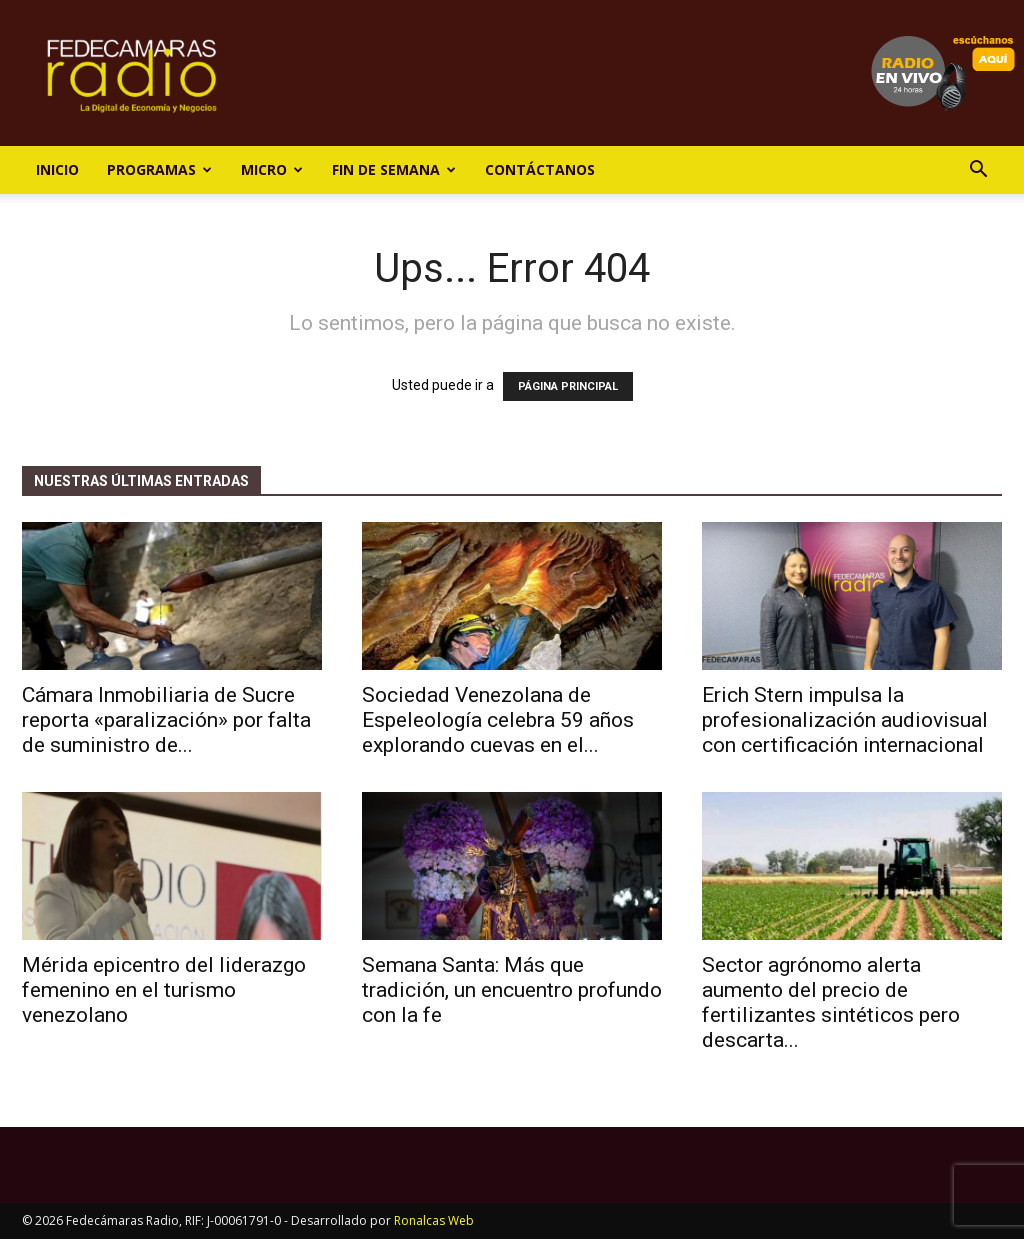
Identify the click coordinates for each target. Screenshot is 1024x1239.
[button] (978, 171)
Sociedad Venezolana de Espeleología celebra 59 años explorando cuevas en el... (498, 720)
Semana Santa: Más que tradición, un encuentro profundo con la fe (512, 990)
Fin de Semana (394, 169)
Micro (272, 169)
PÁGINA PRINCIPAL (568, 386)
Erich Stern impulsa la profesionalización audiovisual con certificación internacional (845, 720)
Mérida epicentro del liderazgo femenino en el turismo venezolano (164, 990)
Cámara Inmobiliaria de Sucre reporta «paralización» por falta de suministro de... (166, 720)
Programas (159, 169)
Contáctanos (540, 169)
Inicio (57, 169)
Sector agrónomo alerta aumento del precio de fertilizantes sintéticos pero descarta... (831, 1002)
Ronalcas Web (434, 1220)
